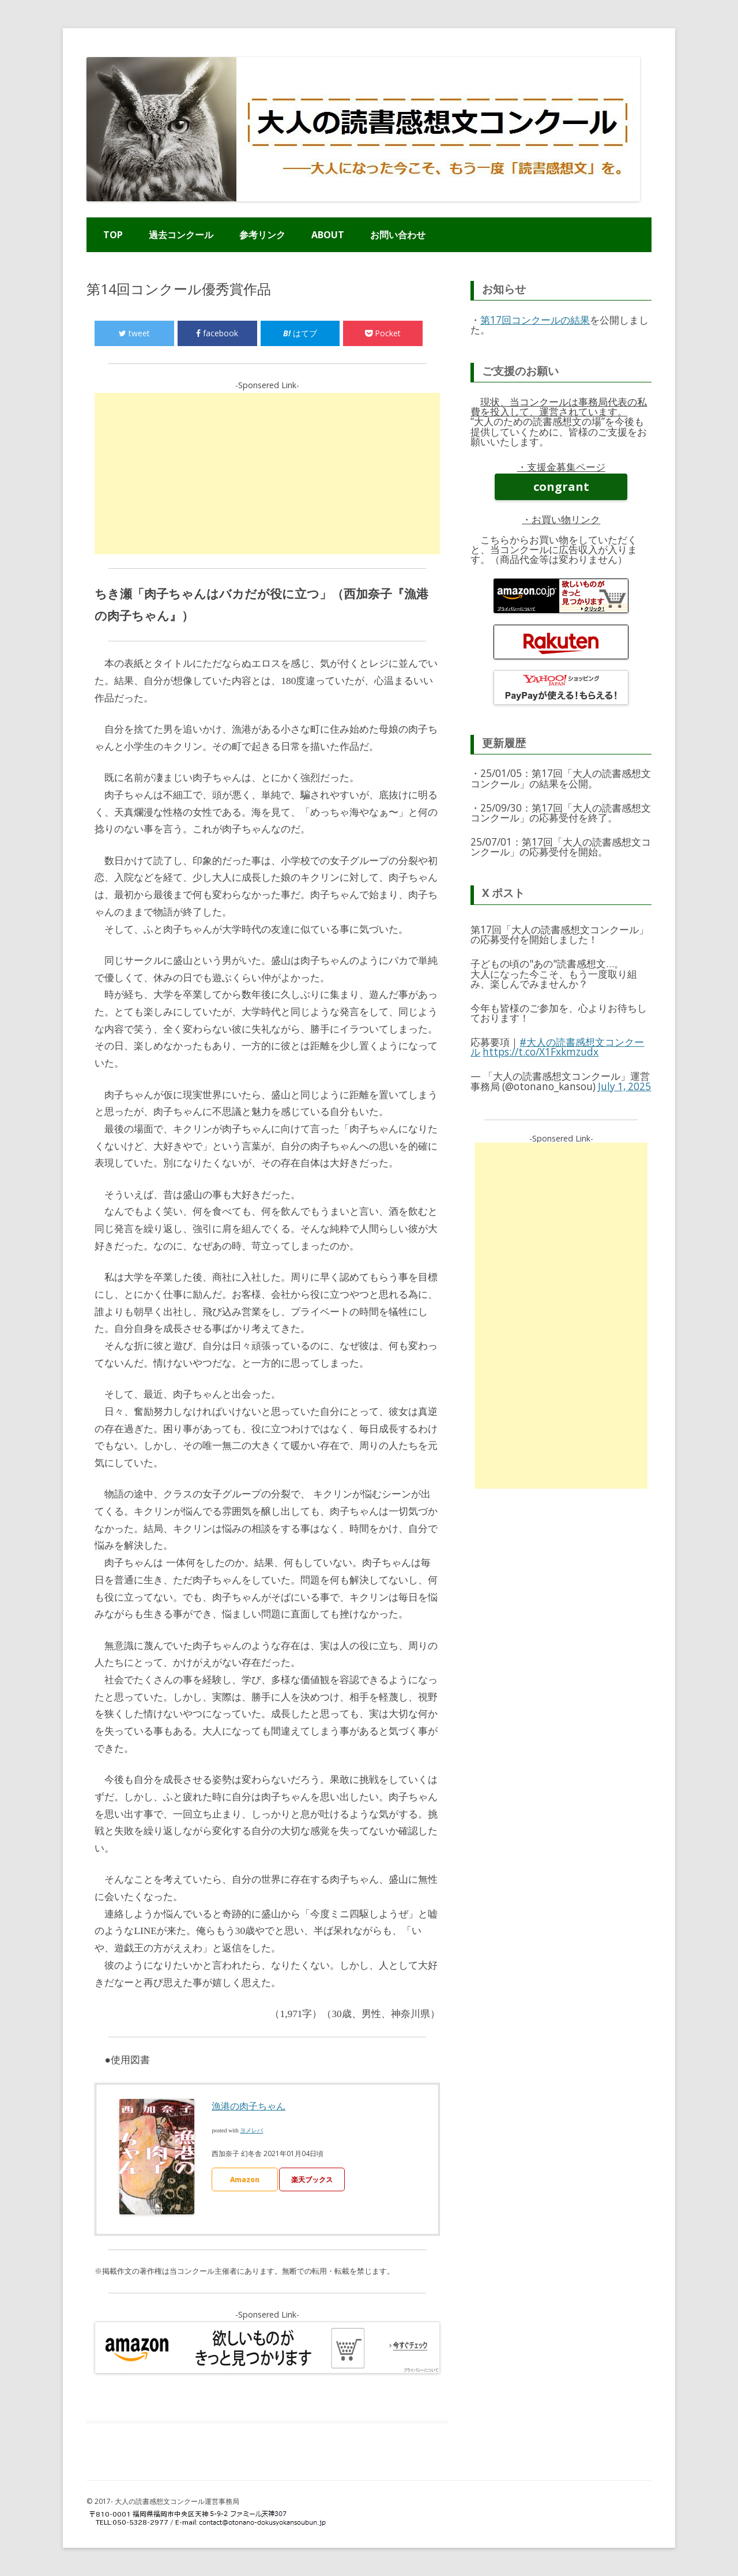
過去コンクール (181, 234)
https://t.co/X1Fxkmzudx (540, 1051)
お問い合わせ (398, 234)
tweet (134, 333)
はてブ (300, 333)
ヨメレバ (251, 2130)
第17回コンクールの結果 (535, 319)
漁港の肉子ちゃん (248, 2106)
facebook (217, 333)
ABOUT (327, 234)
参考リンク (262, 234)
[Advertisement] (267, 473)
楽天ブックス (312, 2179)
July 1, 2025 (624, 1086)
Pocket (383, 333)
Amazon (244, 2179)
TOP (113, 234)
